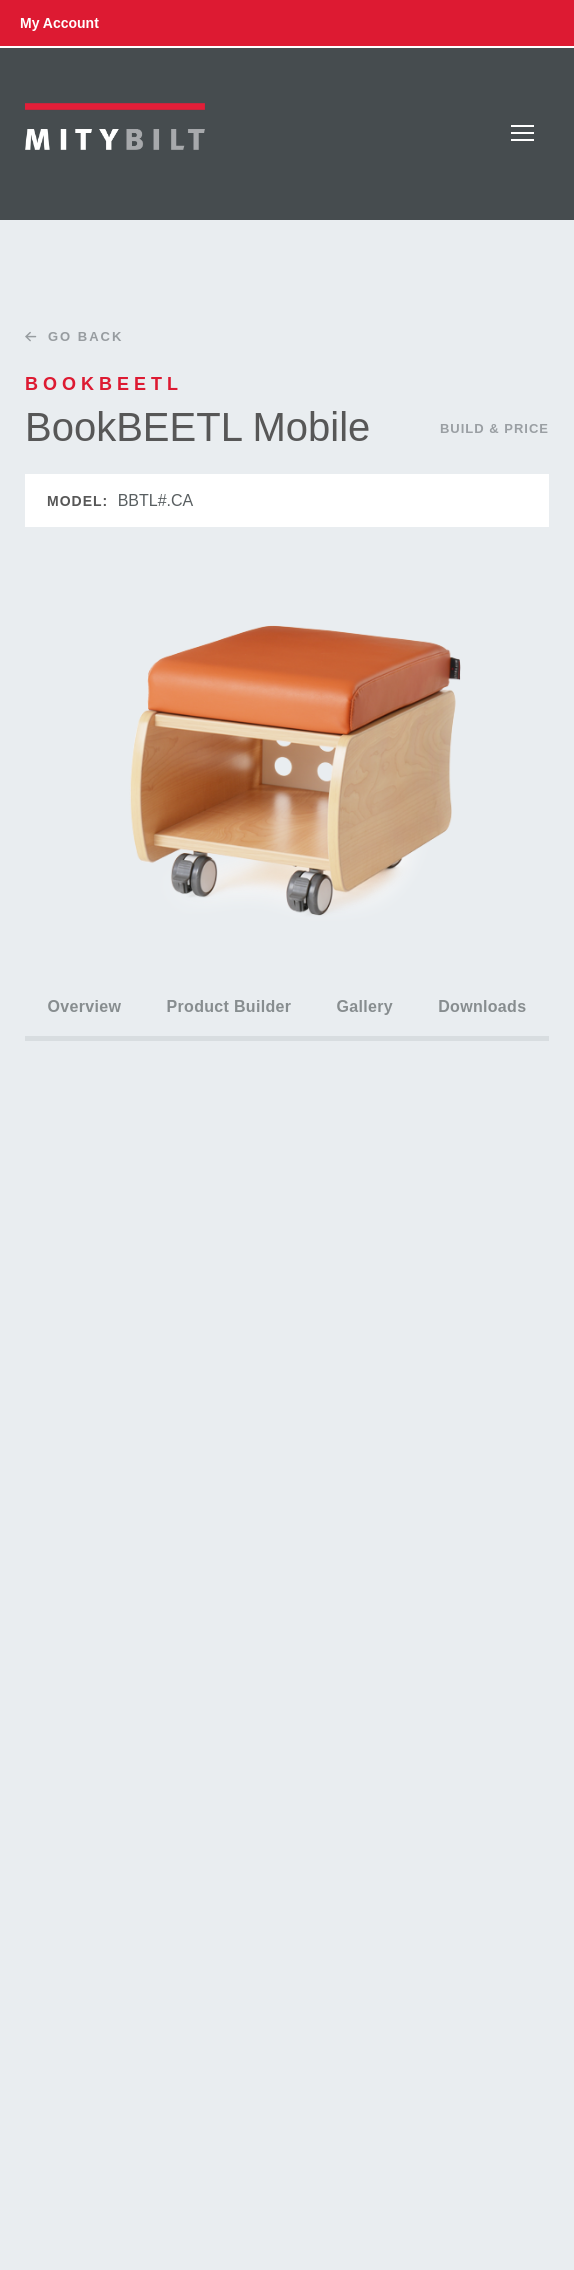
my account (59, 23)
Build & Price (494, 428)
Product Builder (229, 1006)
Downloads (482, 1006)
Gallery (365, 1006)
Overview (85, 1006)
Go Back (69, 336)
